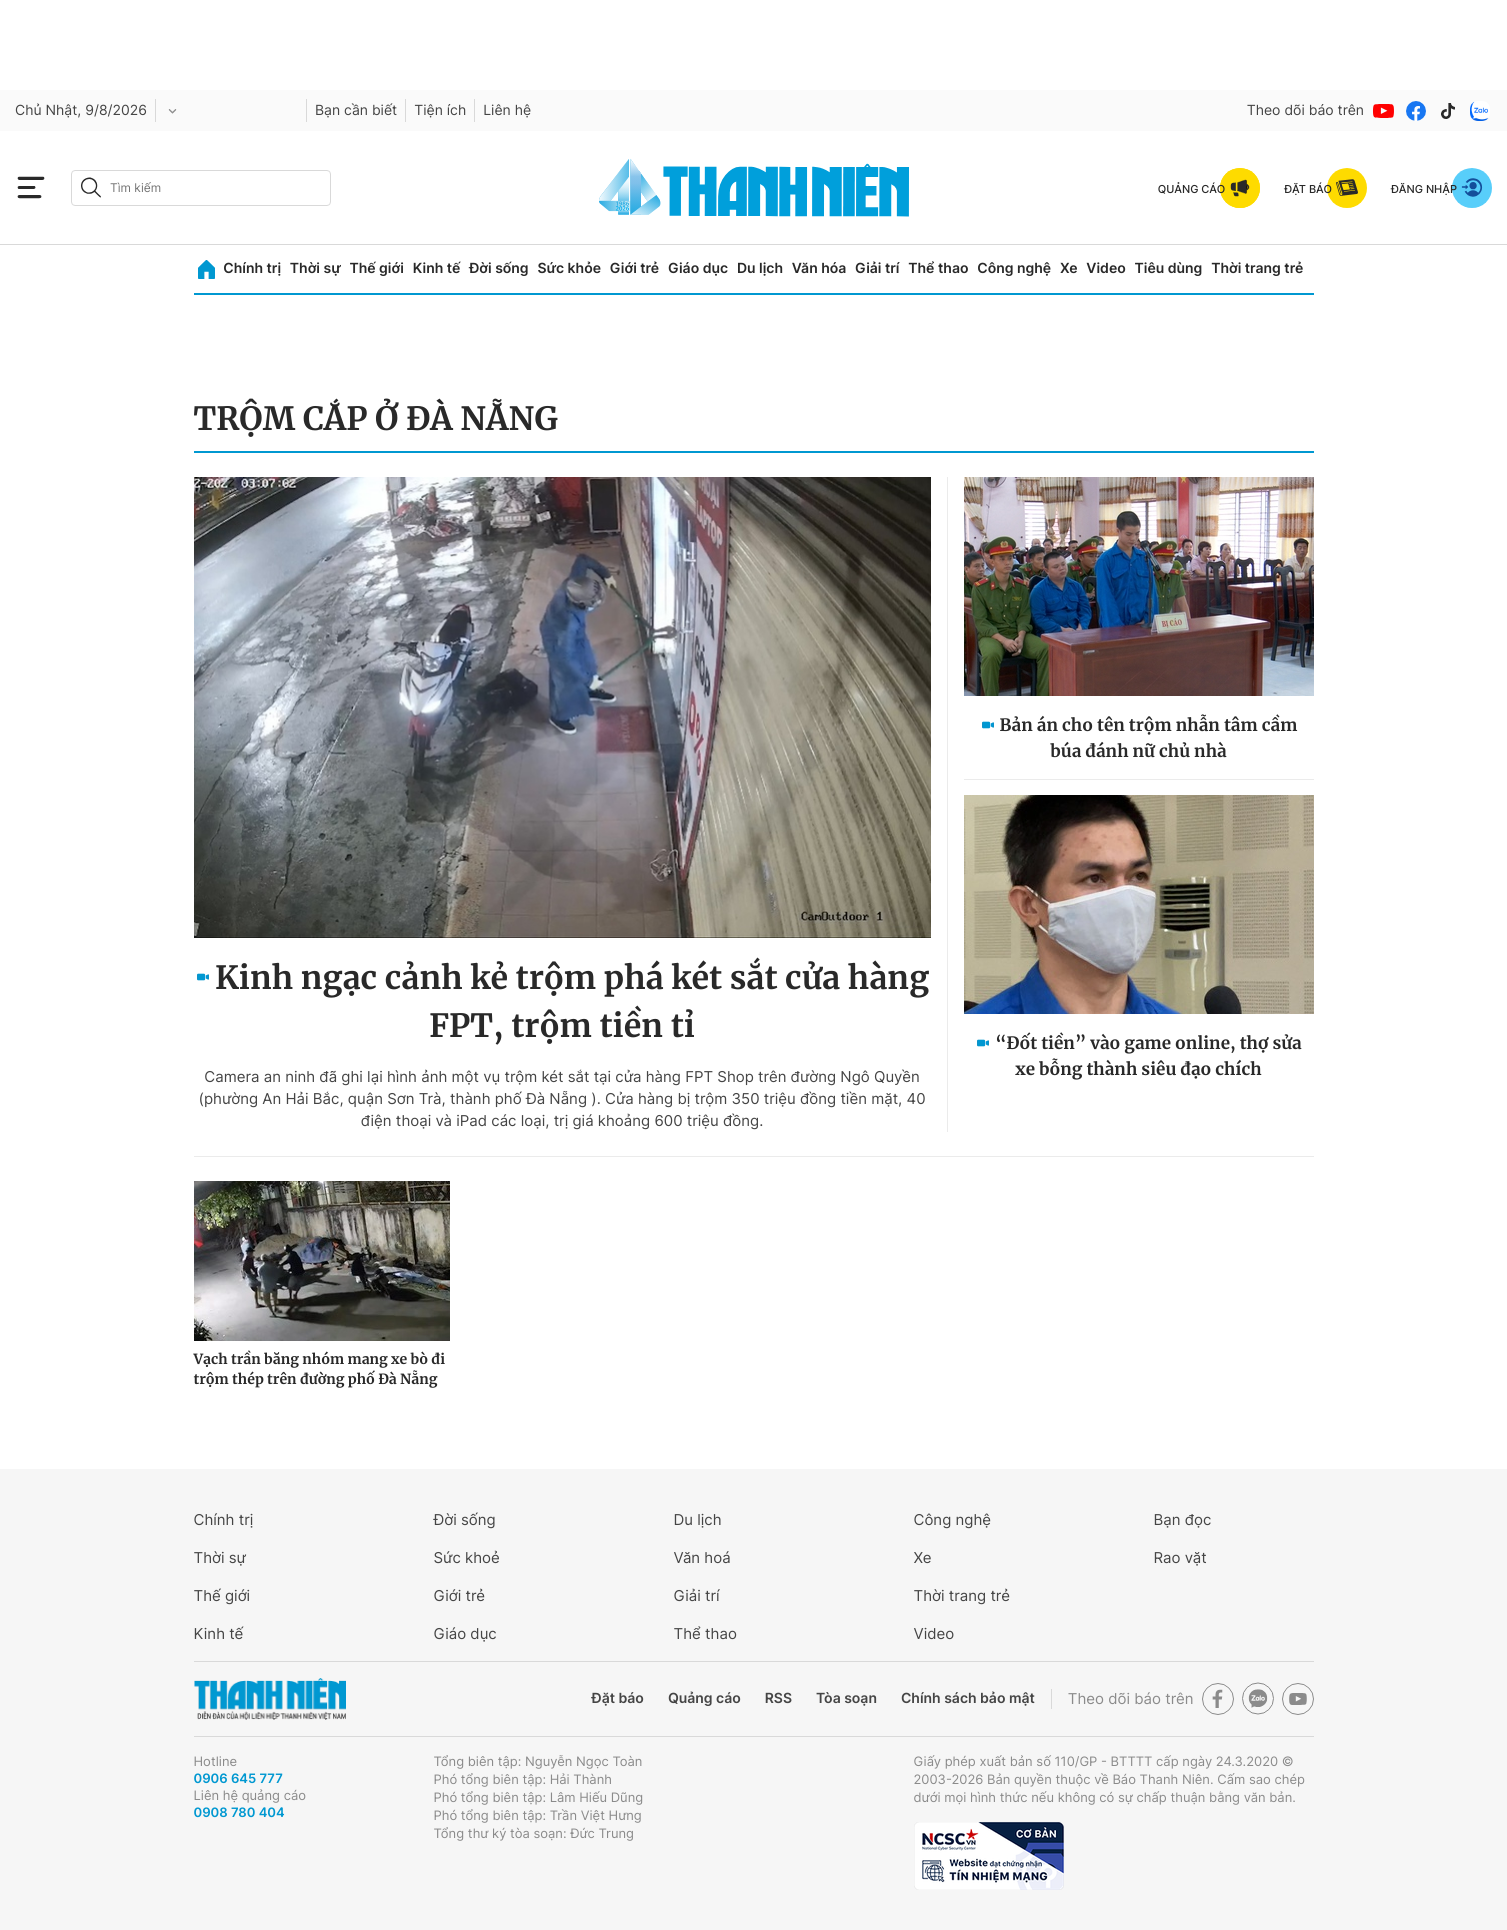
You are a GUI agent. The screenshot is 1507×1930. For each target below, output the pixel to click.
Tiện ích (440, 110)
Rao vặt (1180, 1557)
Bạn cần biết (356, 110)
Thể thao (938, 268)
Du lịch (760, 268)
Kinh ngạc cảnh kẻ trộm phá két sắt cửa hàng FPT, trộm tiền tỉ (572, 1002)
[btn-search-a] (91, 187)
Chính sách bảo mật (968, 1698)
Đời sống (498, 268)
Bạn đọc (1183, 1519)
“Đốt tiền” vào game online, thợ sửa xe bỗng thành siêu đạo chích (1148, 1056)
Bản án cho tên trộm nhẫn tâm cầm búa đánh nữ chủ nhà (1149, 738)
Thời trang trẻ (1257, 268)
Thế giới (377, 268)
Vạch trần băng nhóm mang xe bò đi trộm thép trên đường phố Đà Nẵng (320, 1369)
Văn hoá (702, 1557)
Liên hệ (507, 110)
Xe (1069, 268)
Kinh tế (437, 268)
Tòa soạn (846, 1698)
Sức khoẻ (467, 1557)
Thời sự (315, 268)
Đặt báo (618, 1698)
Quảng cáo (704, 1698)
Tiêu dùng (1169, 268)
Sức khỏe (569, 268)
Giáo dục (698, 268)
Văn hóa (819, 268)
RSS (778, 1698)
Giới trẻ (634, 268)
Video (1105, 268)
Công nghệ (1014, 268)
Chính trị (252, 268)
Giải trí (877, 268)
